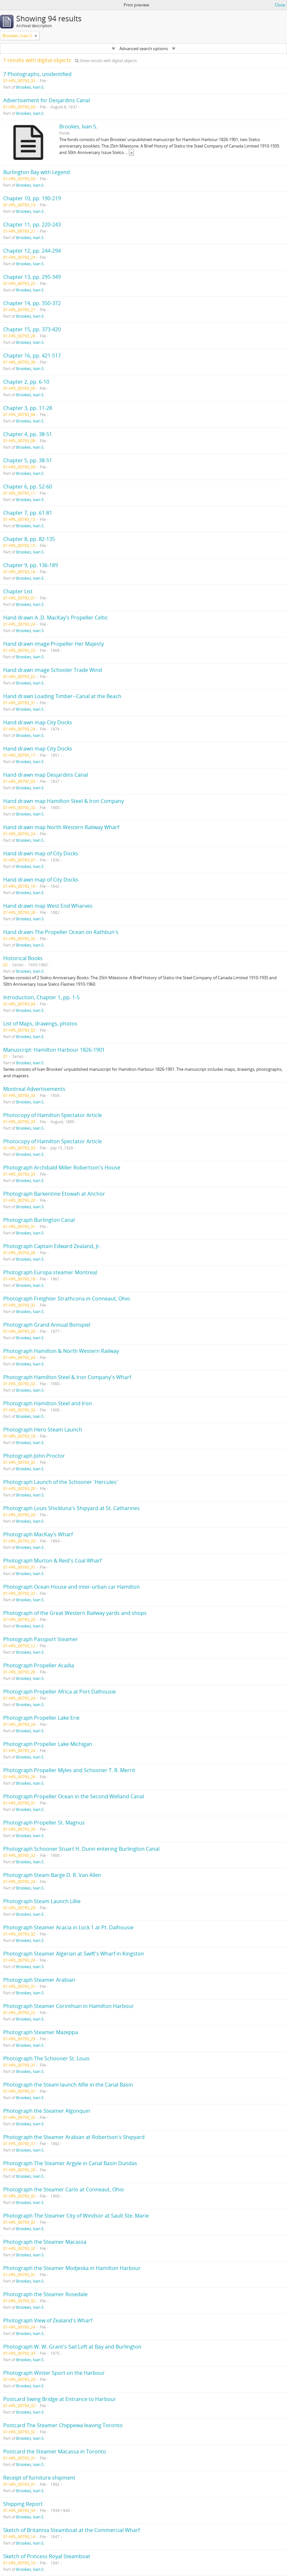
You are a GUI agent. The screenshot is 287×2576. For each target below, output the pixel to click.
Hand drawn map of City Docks (40, 853)
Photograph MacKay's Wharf (38, 1534)
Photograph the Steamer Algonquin (46, 2110)
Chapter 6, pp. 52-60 (27, 486)
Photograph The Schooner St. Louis (46, 2058)
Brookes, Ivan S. (30, 87)
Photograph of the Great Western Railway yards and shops (75, 1613)
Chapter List (18, 591)
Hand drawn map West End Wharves (48, 905)
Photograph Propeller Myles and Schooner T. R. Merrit (69, 1770)
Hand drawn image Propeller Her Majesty (53, 643)
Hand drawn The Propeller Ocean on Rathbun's (60, 932)
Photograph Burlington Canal (39, 1219)
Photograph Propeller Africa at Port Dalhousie (59, 1691)
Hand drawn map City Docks (37, 722)
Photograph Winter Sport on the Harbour (54, 2372)
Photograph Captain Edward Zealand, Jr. (52, 1246)
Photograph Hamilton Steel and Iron (47, 1403)
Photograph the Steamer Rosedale (45, 2294)
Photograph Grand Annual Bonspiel (46, 1324)
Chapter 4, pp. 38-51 (27, 434)
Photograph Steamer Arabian (39, 1979)
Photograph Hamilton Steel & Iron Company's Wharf (67, 1377)
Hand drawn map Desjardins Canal (45, 774)
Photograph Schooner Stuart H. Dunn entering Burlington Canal (81, 1848)
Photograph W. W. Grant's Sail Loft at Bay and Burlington (72, 2346)
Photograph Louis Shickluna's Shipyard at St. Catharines (71, 1508)
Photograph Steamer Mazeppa (40, 2032)
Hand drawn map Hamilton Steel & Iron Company (63, 801)
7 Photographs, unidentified (37, 74)
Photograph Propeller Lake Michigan (47, 1744)
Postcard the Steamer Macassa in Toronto (54, 2451)
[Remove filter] (36, 35)
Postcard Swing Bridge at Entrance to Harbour (59, 2399)
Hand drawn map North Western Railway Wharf (61, 827)
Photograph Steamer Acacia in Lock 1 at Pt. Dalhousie (68, 1927)
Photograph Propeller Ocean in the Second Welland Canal (73, 1796)
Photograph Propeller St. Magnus (44, 1822)
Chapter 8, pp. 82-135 (29, 539)
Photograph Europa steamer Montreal (50, 1272)
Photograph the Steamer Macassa (44, 2241)
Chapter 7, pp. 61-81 (27, 512)
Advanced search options (143, 48)
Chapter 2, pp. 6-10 (26, 381)
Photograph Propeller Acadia (38, 1665)
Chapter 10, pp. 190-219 (32, 198)
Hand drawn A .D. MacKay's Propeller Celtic (55, 617)
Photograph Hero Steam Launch (42, 1429)
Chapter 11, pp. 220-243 (32, 224)
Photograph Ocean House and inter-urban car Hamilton (71, 1586)
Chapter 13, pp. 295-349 (32, 276)
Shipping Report (23, 2503)
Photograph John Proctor (34, 1455)
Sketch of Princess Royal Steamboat (46, 2556)
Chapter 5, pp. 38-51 (27, 460)
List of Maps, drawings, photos (40, 1023)
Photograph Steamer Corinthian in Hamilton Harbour (68, 2006)
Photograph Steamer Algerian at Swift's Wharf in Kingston (73, 1953)
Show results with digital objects (106, 60)
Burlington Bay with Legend (36, 172)
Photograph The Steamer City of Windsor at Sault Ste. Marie (76, 2215)
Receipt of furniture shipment (39, 2477)
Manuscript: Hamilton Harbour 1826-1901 (54, 1049)
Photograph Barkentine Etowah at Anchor (54, 1193)
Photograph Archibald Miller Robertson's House (61, 1167)
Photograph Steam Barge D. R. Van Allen (52, 1875)
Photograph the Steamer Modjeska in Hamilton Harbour (72, 2268)
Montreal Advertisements (34, 1088)
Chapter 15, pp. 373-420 (32, 329)
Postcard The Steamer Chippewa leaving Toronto (63, 2425)
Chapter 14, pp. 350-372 (32, 303)
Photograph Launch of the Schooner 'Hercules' (60, 1481)
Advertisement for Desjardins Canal (46, 100)
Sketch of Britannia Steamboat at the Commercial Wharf (71, 2530)
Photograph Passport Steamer (40, 1639)
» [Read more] (131, 152)
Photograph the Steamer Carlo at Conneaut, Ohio (63, 2189)
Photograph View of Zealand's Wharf (47, 2320)
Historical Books (23, 958)
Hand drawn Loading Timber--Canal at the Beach (62, 696)
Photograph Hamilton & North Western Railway (61, 1350)
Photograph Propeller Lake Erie (41, 1717)
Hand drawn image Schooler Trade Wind (52, 670)
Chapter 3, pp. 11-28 (27, 407)
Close (280, 5)
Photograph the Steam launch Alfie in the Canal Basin (68, 2084)
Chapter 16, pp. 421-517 (32, 355)
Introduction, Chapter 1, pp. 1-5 (41, 997)
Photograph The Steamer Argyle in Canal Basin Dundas (70, 2163)
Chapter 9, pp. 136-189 (30, 565)
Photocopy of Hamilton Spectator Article (52, 1115)
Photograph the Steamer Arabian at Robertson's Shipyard (74, 2137)
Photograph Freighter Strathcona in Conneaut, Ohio (66, 1298)
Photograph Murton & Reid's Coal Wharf (52, 1560)
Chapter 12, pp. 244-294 (32, 250)
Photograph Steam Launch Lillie (42, 1901)
